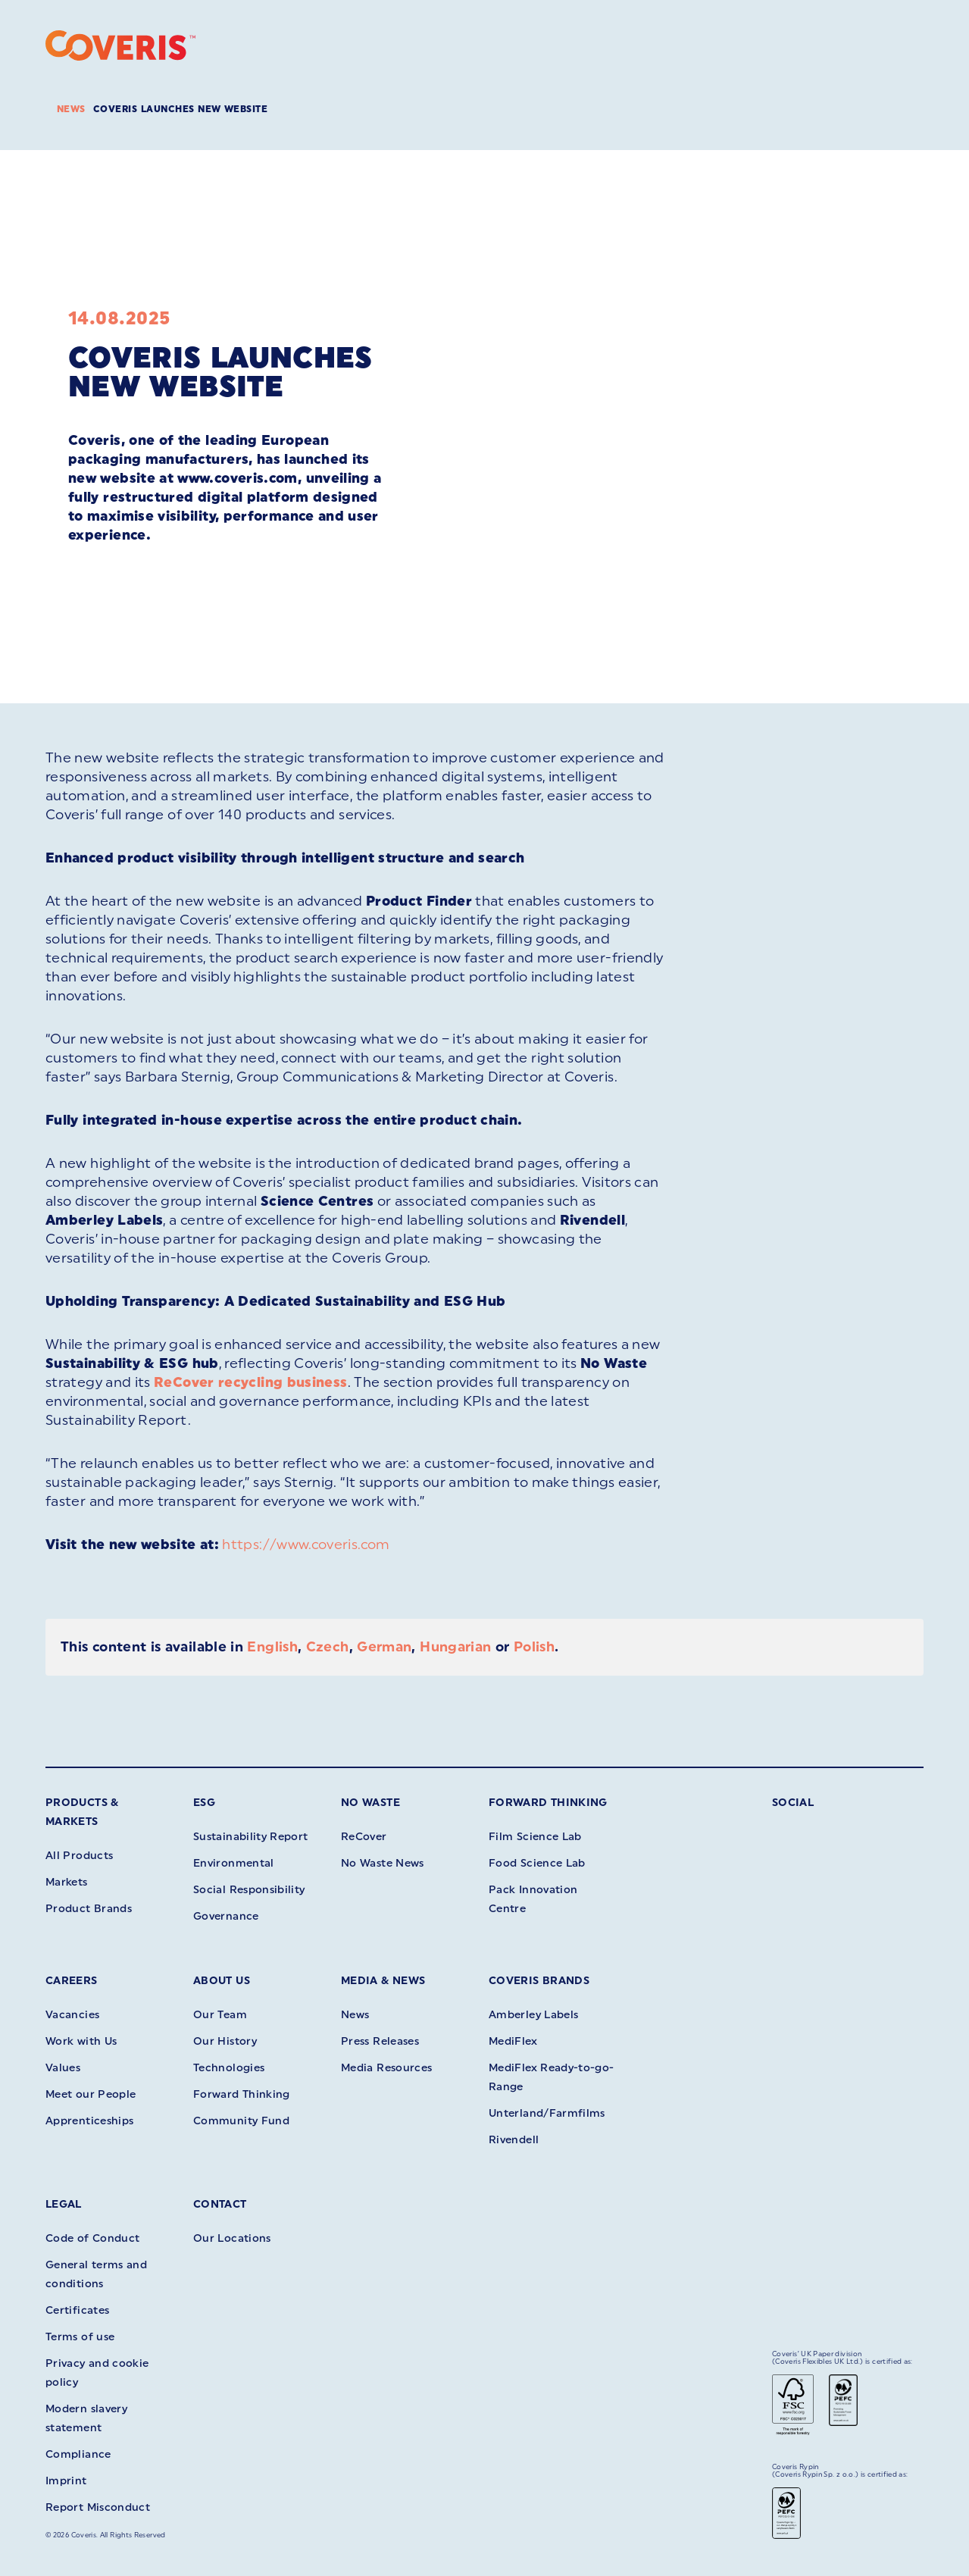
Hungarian (455, 1647)
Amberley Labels (533, 2014)
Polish (534, 1647)
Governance (226, 1916)
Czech (327, 1647)
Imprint (66, 2480)
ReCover (364, 1836)
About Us (221, 1980)
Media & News (383, 1980)
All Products (79, 1855)
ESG (204, 1802)
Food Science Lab (537, 1863)
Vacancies (72, 2014)
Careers (71, 1980)
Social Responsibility (249, 1889)
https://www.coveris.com (305, 1544)
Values (62, 2067)
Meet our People (90, 2094)
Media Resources (386, 2067)
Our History (225, 2041)
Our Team (220, 2014)
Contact (220, 2204)
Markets (66, 1882)
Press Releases (380, 2041)
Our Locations (232, 2238)
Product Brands (88, 1908)
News (71, 109)
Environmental (233, 1863)
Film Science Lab (535, 1836)
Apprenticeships (89, 2120)
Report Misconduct (97, 2507)
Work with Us (81, 2041)
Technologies (228, 2067)
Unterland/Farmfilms (547, 2113)
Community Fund (241, 2120)
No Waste (370, 1802)
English (272, 1647)
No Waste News (382, 1863)
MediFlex (513, 2041)
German (384, 1647)
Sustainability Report (250, 1836)
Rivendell (514, 2139)
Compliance (78, 2454)
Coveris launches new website (180, 109)
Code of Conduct (92, 2238)
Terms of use (79, 2336)
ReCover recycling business (250, 1382)
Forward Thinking (548, 1802)
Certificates (77, 2310)
